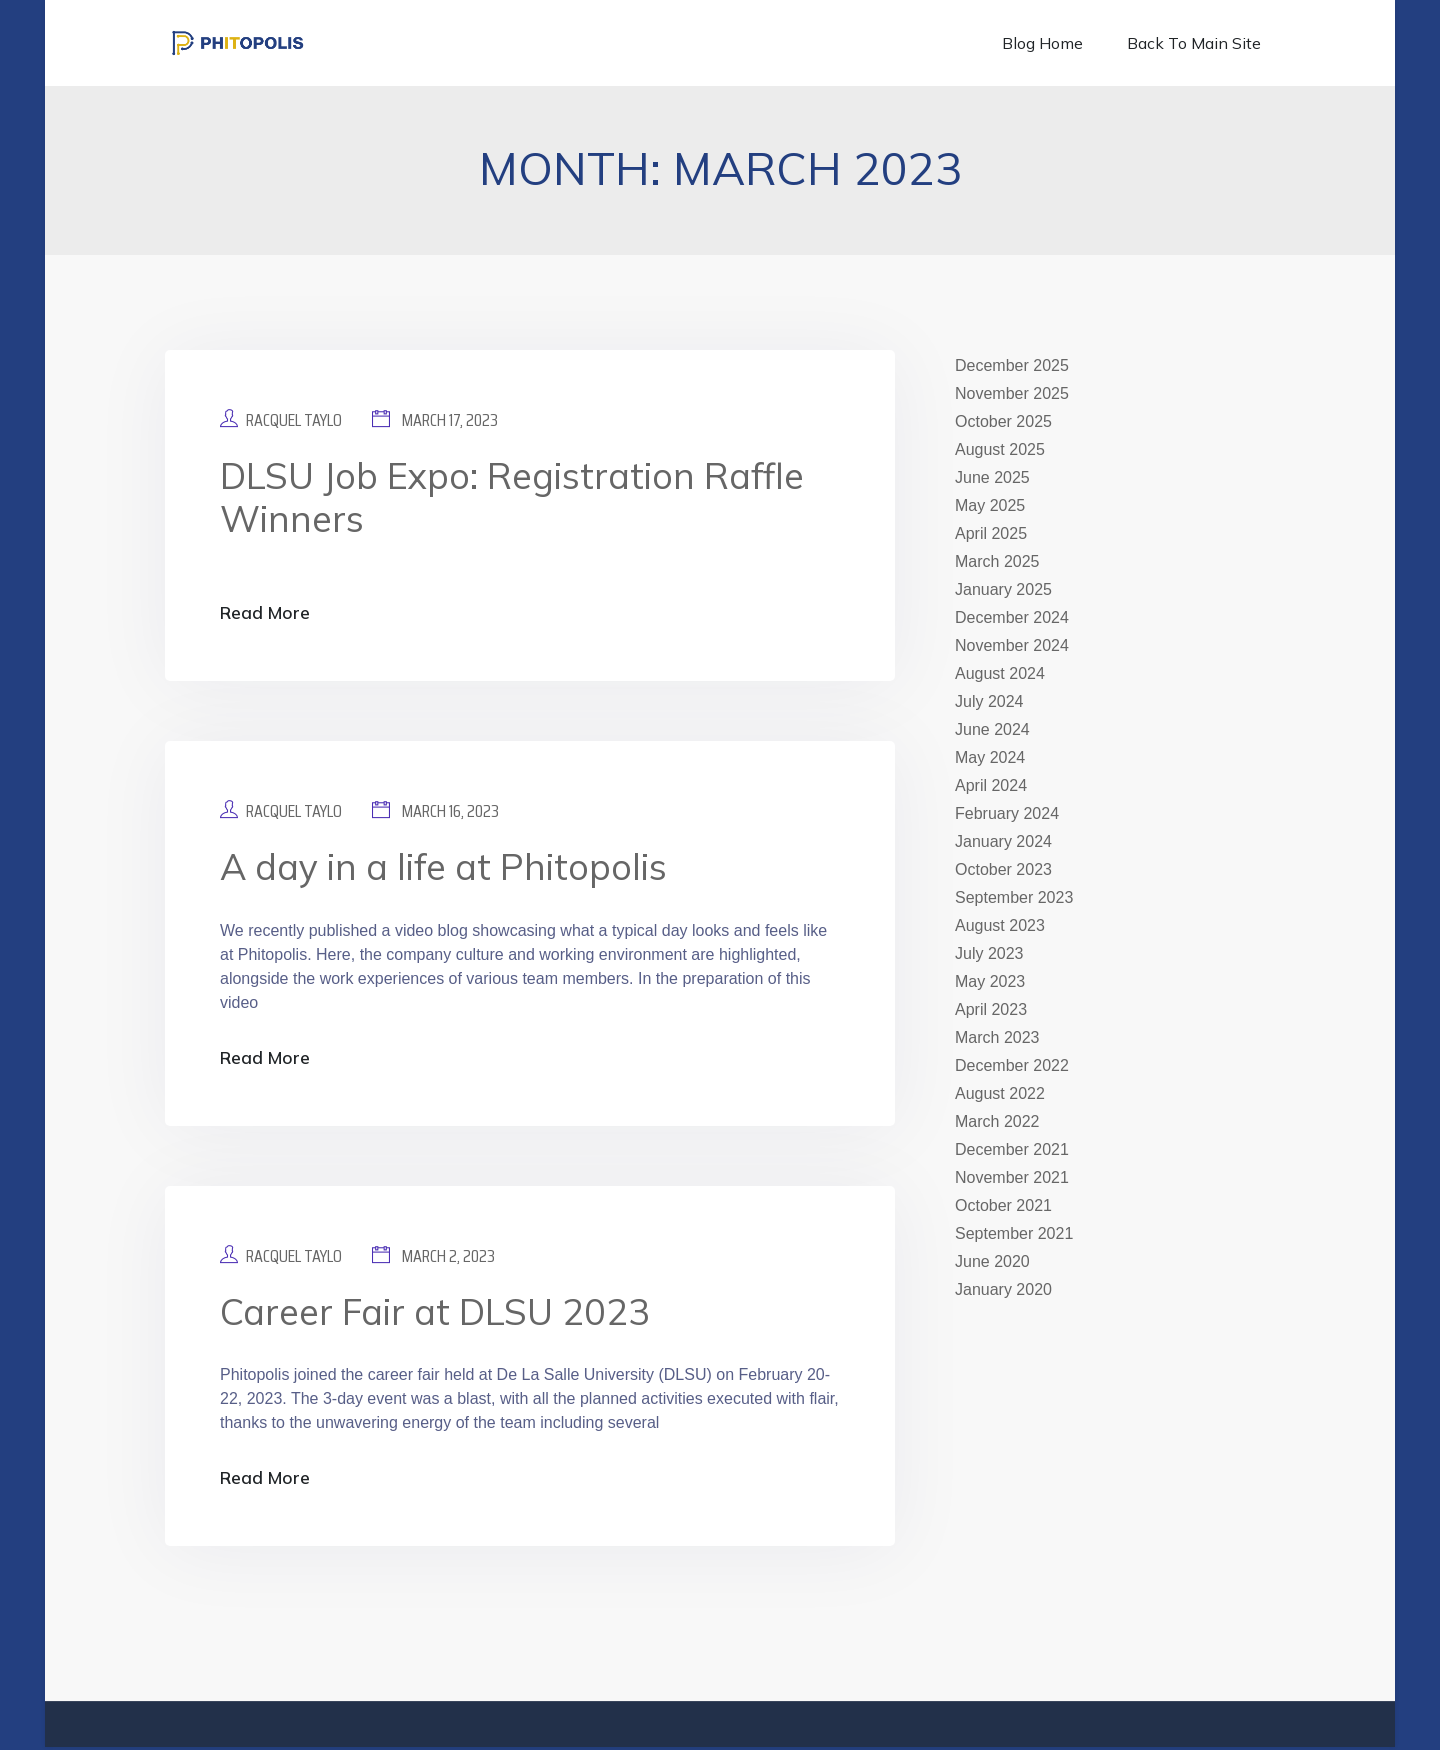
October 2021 (1003, 1205)
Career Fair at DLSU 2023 (435, 1313)
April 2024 (991, 785)
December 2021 (1012, 1149)
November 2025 (1012, 393)
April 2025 (991, 533)
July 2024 (989, 701)
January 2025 (1003, 589)
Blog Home (1042, 43)
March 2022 (997, 1121)
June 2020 (992, 1261)
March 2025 (997, 561)
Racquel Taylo (294, 420)
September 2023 (1014, 897)
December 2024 (1012, 617)
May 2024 (990, 757)
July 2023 (989, 953)
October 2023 (1003, 869)
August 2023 (1000, 925)
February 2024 (1007, 813)
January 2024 (1003, 841)
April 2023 (991, 1009)
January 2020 (1003, 1289)
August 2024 (1000, 673)
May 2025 (990, 505)
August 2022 (1000, 1093)
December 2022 (1012, 1065)
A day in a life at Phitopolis (443, 867)
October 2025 (1003, 421)
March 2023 (997, 1037)
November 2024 (1012, 645)
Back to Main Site (1194, 43)
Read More (266, 613)
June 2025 (992, 477)
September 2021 (1014, 1233)
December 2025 (1012, 365)
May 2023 (990, 981)
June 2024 (992, 729)
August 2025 (1000, 449)
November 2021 (1012, 1177)
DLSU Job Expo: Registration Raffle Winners (512, 497)
